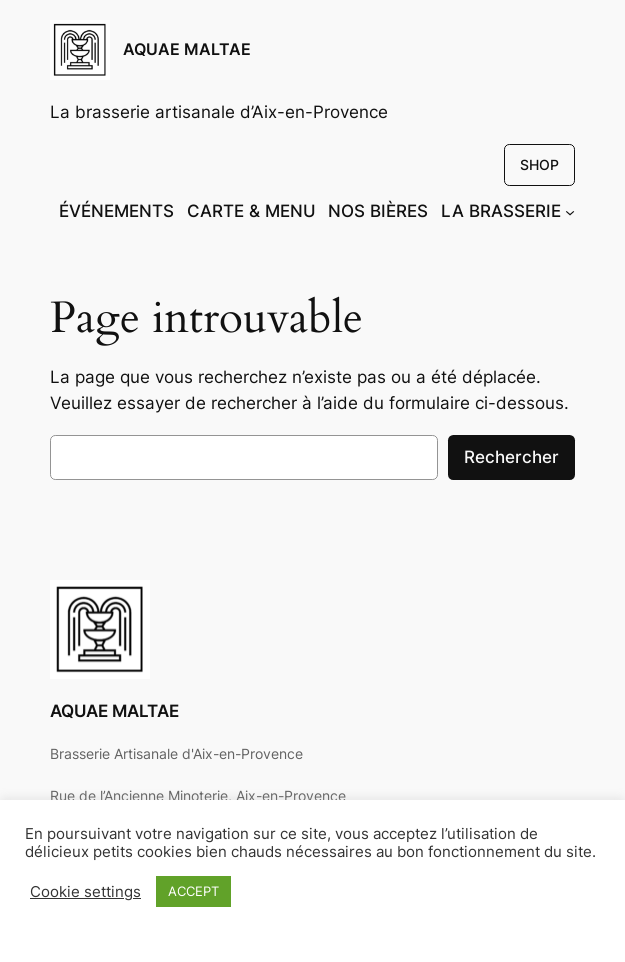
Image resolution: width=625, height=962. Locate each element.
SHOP (539, 164)
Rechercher (511, 457)
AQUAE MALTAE (187, 49)
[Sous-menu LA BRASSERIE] (570, 211)
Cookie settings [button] (85, 892)
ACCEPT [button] (193, 891)
